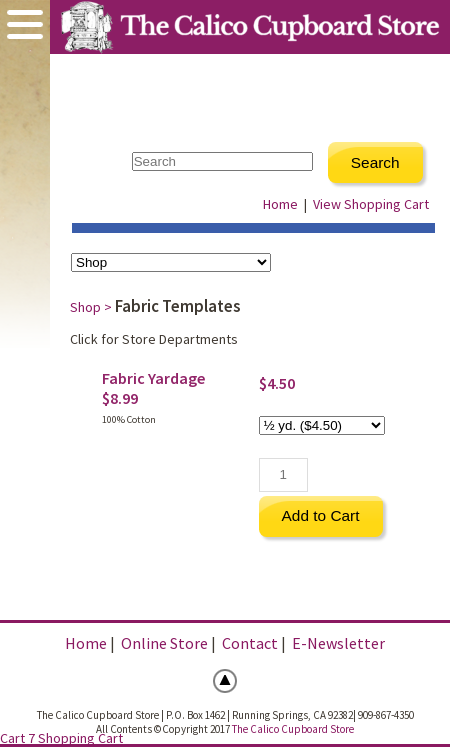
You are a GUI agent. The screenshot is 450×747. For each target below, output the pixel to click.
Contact (250, 643)
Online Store (164, 643)
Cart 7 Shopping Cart (61, 738)
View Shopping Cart (371, 204)
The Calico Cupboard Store (293, 729)
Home (280, 204)
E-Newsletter (338, 643)
